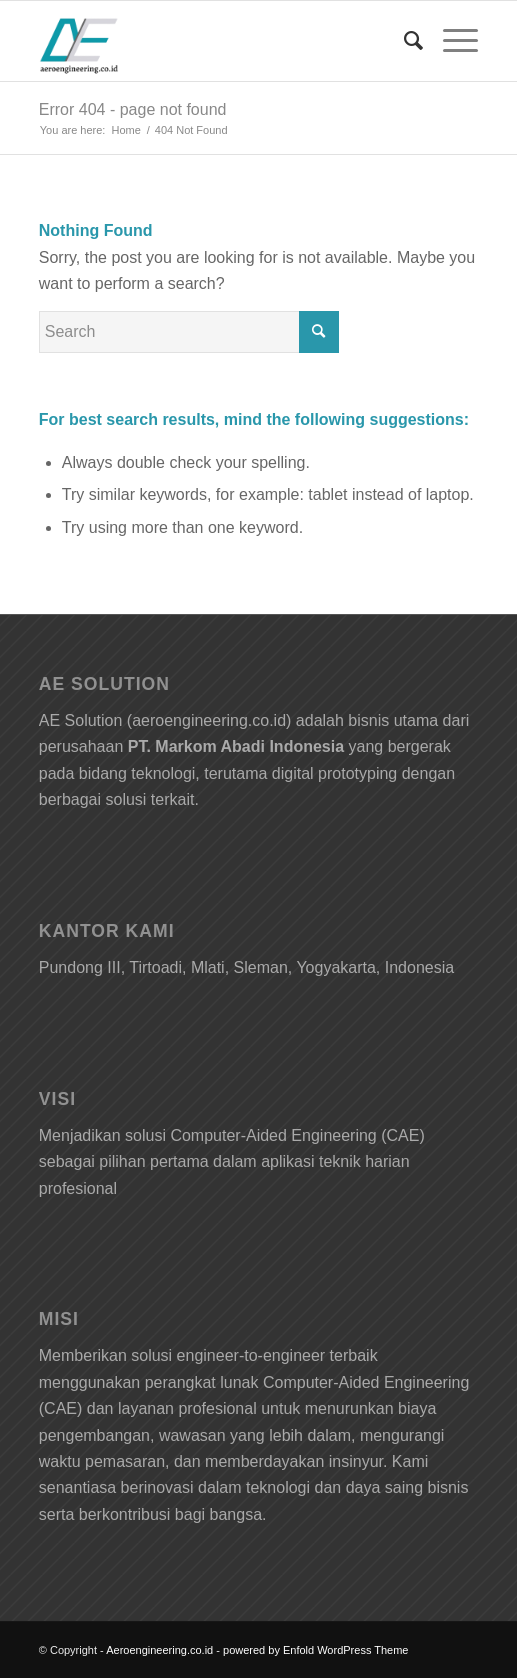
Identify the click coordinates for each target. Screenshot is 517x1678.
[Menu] (450, 41)
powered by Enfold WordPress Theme (315, 1650)
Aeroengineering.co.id (159, 1650)
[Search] (403, 41)
